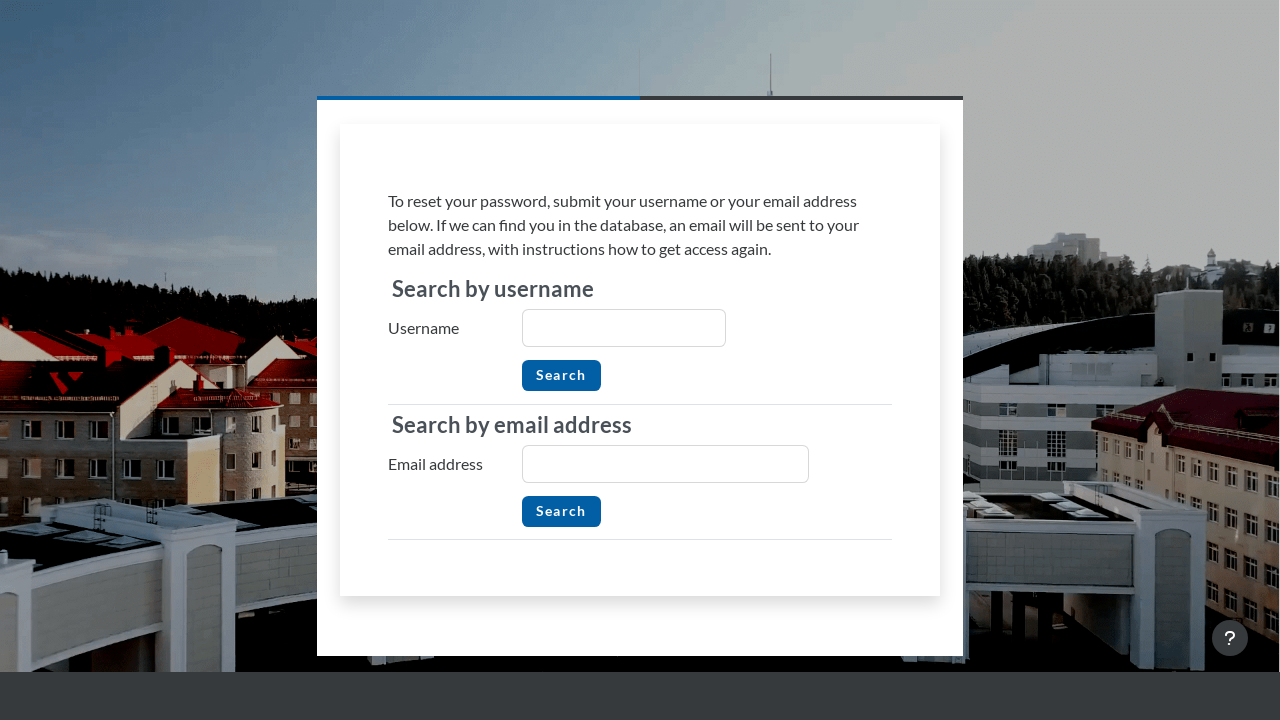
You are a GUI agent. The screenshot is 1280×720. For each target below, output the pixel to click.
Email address (435, 463)
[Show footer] (1230, 638)
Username (423, 327)
